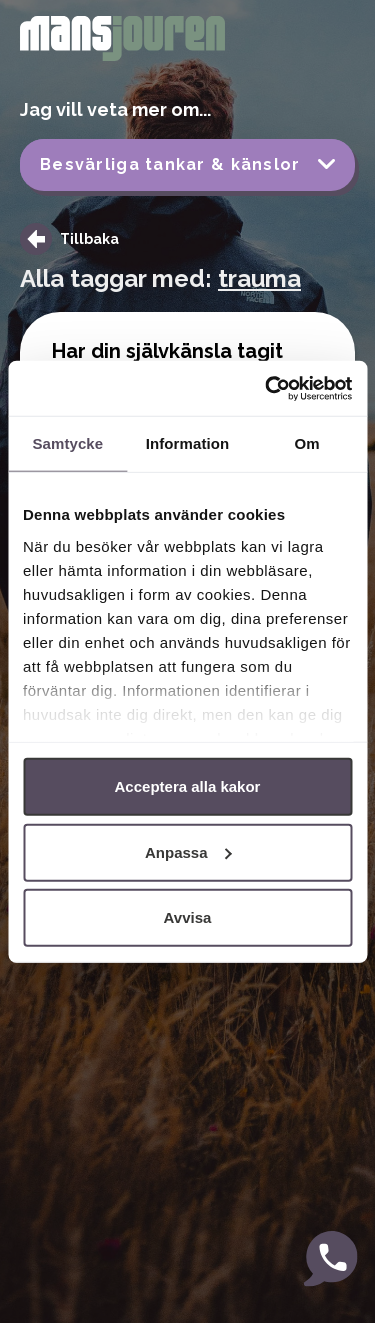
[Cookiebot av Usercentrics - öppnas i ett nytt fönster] (267, 388)
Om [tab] (307, 443)
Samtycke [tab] (67, 443)
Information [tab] (188, 443)
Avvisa (188, 917)
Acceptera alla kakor (188, 786)
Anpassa (188, 851)
